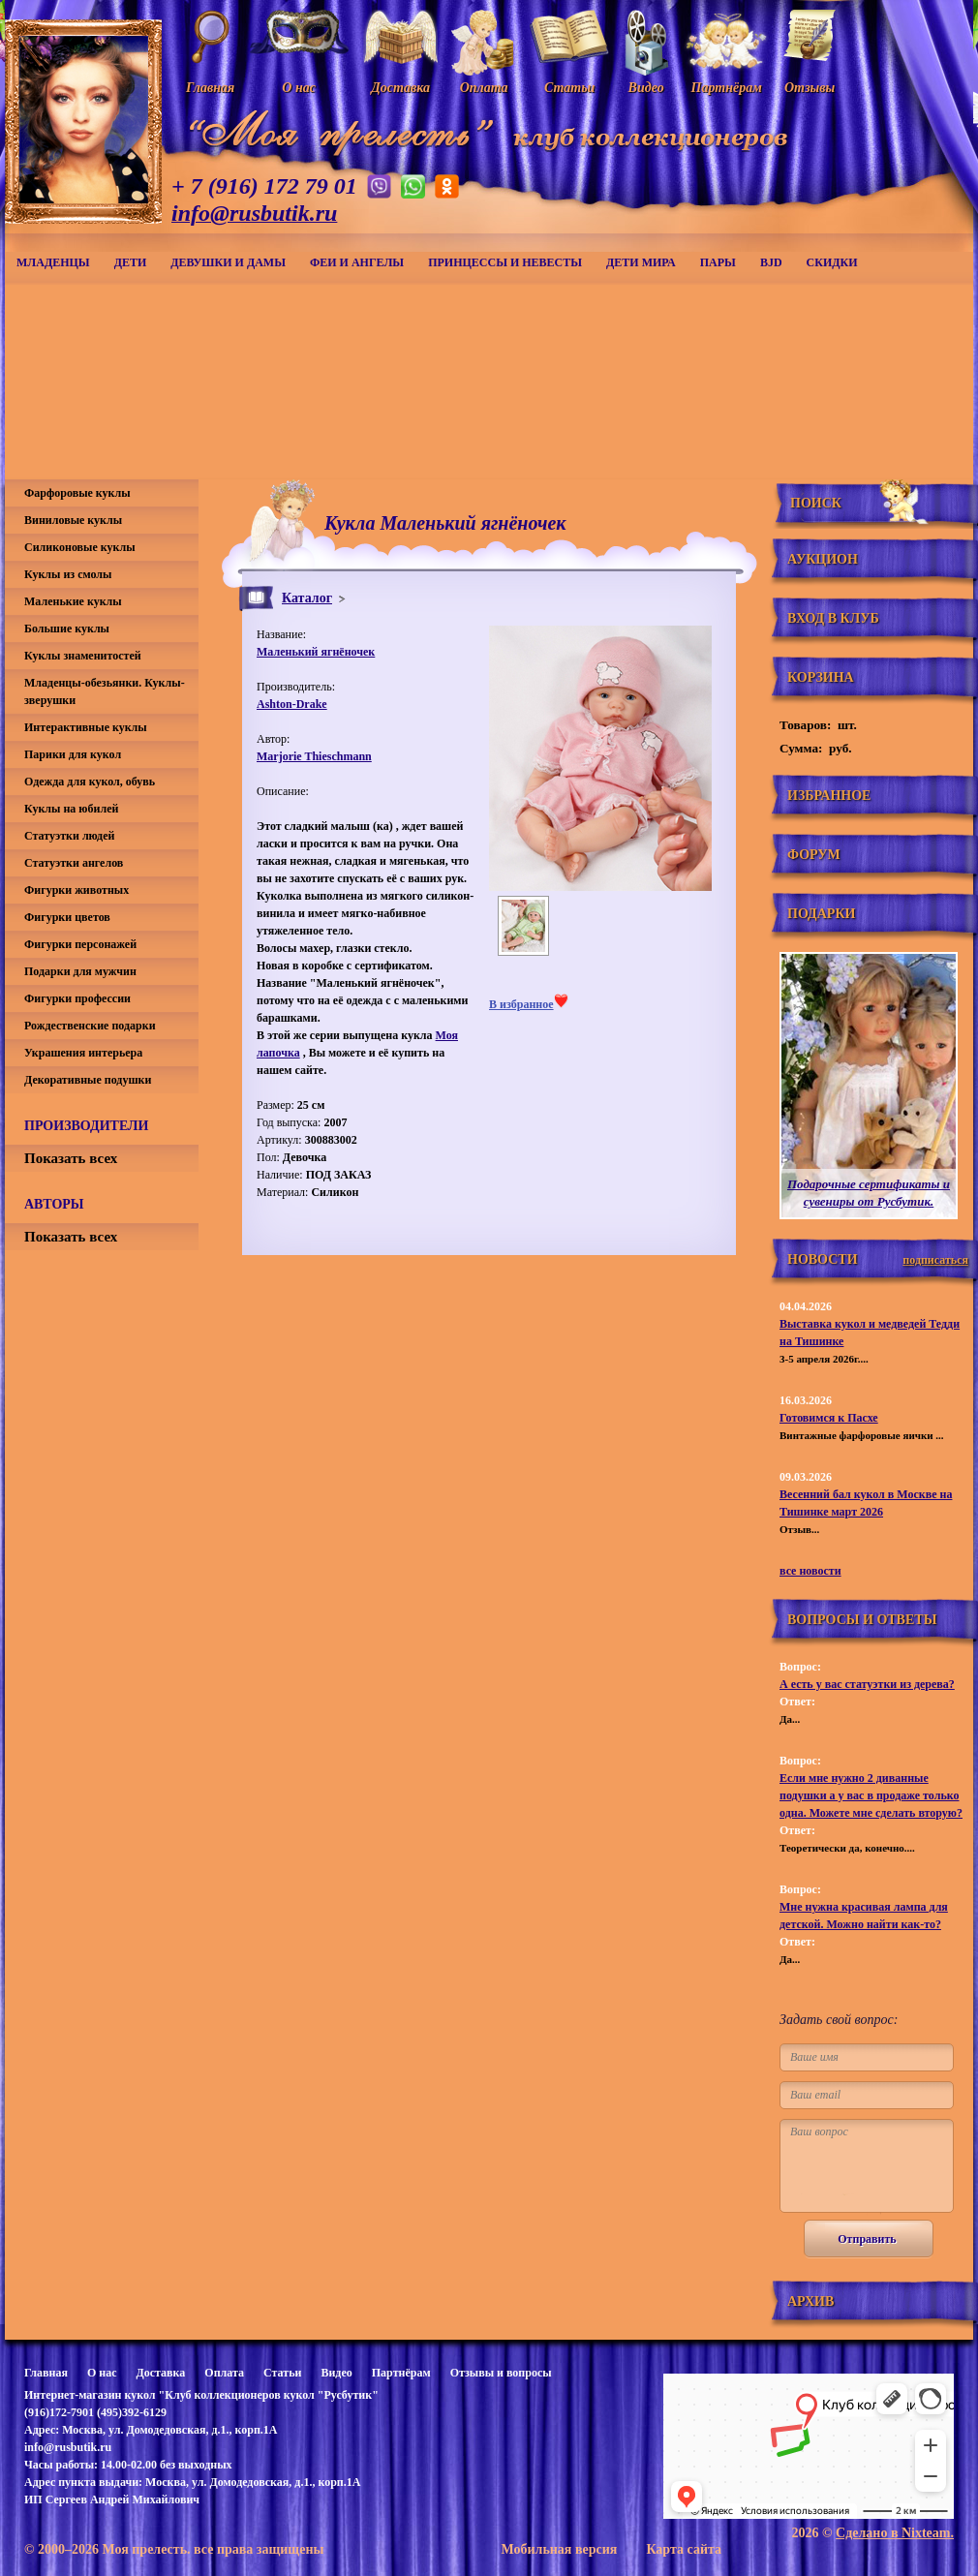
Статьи (282, 2372)
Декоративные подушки (87, 1080)
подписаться (935, 1260)
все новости (810, 1571)
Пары (718, 262)
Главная (46, 2372)
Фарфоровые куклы (77, 493)
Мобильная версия (559, 2549)
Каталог (307, 598)
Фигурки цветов (67, 917)
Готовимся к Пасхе (828, 1418)
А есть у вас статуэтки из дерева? (867, 1684)
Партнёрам (401, 2372)
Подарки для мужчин (80, 971)
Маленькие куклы (73, 601)
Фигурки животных (76, 890)
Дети (130, 262)
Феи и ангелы (357, 262)
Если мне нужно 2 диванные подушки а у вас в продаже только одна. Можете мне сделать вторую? (871, 1795)
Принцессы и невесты (505, 262)
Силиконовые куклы (80, 547)
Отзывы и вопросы (501, 2372)
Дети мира (641, 262)
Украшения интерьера (83, 1052)
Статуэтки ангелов (73, 863)
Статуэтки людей (69, 836)
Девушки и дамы (228, 262)
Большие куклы (66, 628)
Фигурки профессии (77, 998)
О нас (102, 2372)
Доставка (160, 2372)
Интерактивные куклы (85, 727)
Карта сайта (683, 2549)
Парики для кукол (72, 754)
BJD (771, 262)
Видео (336, 2372)
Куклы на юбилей (71, 808)
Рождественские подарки (90, 1025)
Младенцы (53, 262)
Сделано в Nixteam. (895, 2533)
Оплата (224, 2372)
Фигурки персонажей (80, 944)
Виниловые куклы (73, 520)
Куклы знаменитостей (82, 655)
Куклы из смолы (67, 574)
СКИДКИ (832, 262)
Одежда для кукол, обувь (89, 781)
